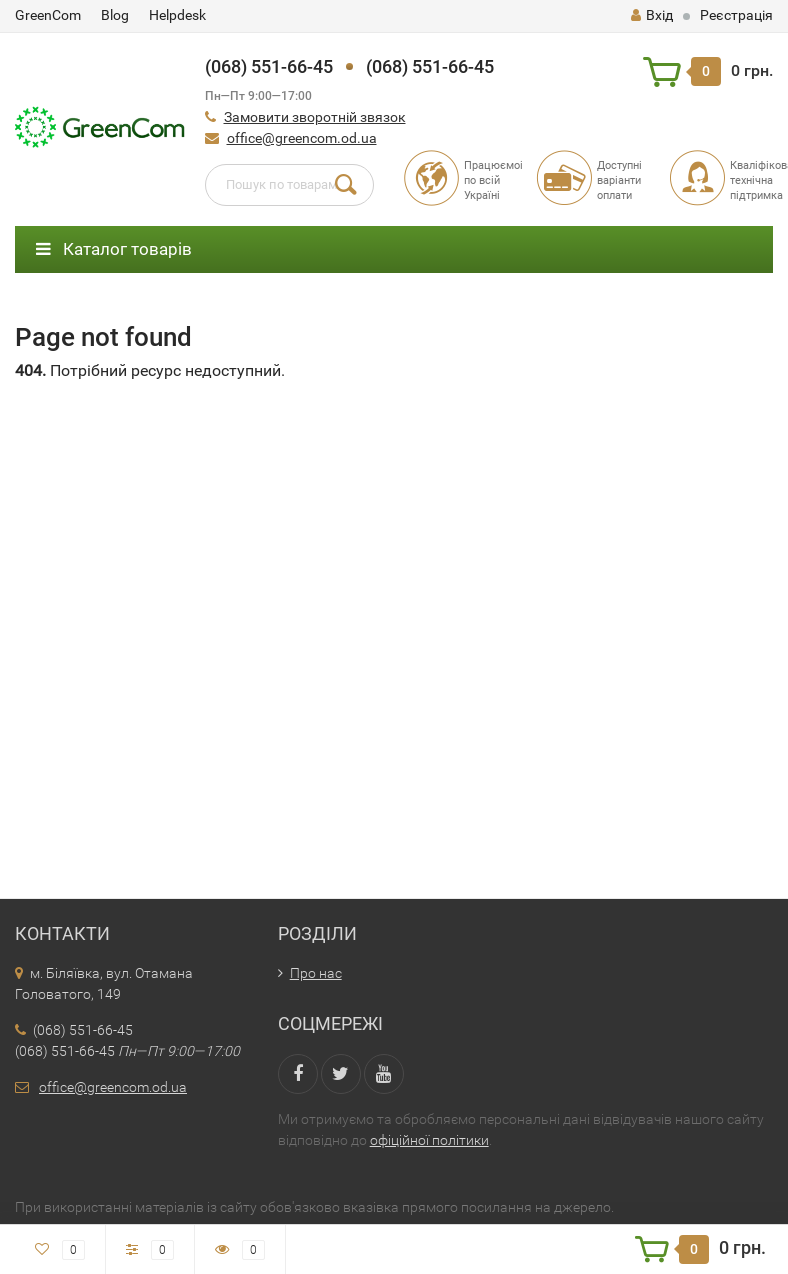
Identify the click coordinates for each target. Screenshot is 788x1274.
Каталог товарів (114, 249)
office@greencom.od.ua (302, 138)
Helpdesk (177, 15)
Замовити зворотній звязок (315, 117)
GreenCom (48, 15)
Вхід (652, 15)
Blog (115, 15)
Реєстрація (736, 15)
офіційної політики (429, 1140)
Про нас (316, 973)
